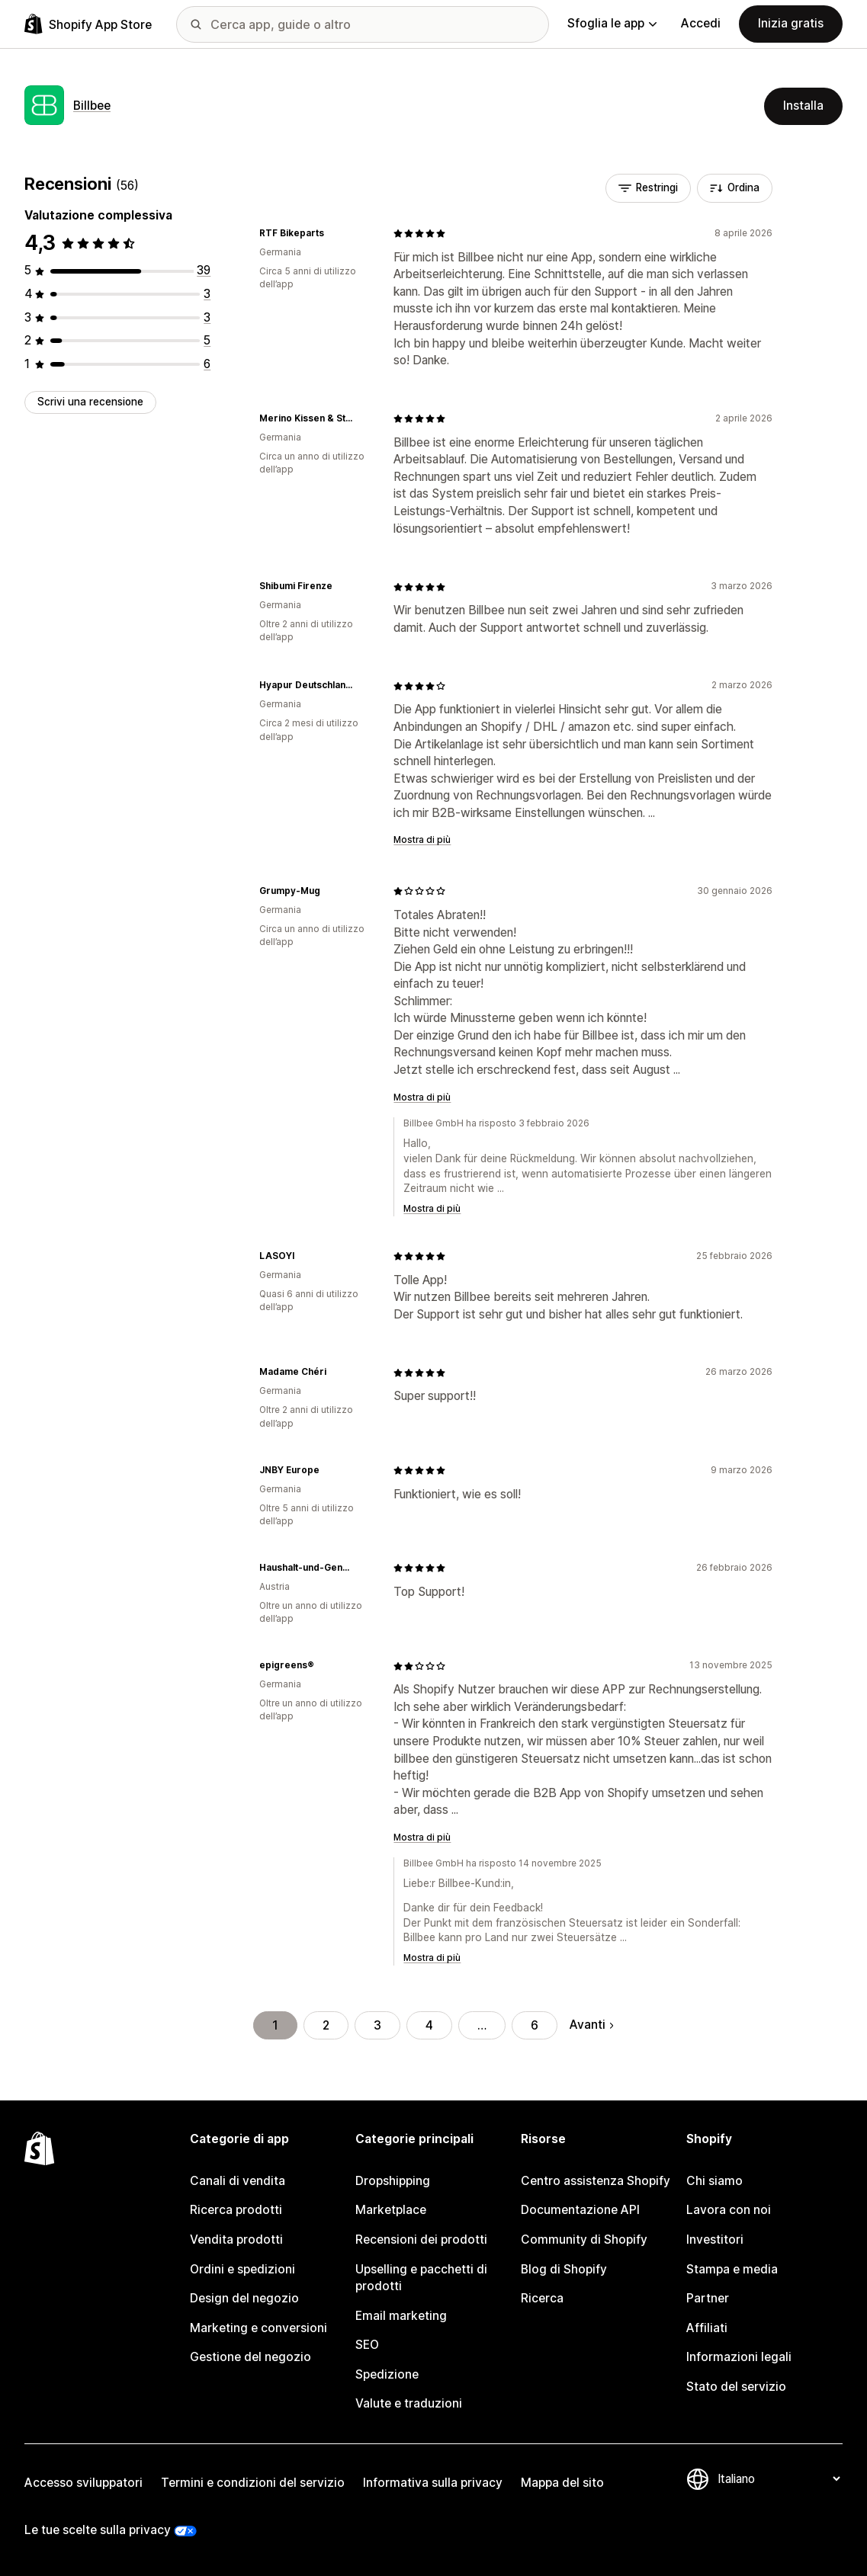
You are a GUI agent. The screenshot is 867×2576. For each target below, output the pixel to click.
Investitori (714, 2239)
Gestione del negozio (250, 2357)
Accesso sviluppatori (83, 2482)
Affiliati (706, 2328)
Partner (707, 2298)
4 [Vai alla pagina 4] (429, 2025)
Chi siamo (714, 2181)
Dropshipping (392, 2181)
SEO (367, 2344)
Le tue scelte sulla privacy (97, 2530)
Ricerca (542, 2298)
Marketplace (390, 2210)
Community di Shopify (584, 2239)
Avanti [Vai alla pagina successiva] (591, 2024)
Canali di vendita (237, 2181)
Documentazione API (580, 2210)
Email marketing (401, 2315)
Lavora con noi (728, 2210)
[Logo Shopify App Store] (88, 24)
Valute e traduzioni (408, 2403)
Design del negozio (244, 2298)
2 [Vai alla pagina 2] (326, 2025)
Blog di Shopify (564, 2269)
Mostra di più (422, 840)
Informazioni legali (739, 2357)
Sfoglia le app (612, 23)
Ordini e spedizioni (242, 2269)
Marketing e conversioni (258, 2328)
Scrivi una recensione (90, 402)
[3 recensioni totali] (207, 294)
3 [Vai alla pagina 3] (377, 2025)
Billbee (92, 105)
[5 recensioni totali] (207, 340)
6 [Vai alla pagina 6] (534, 2025)
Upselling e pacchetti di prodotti (421, 2278)
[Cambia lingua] (778, 2479)
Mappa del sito (562, 2482)
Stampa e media (732, 2269)
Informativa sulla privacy (433, 2482)
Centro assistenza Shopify (595, 2181)
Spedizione (387, 2374)
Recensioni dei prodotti (421, 2239)
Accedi (701, 23)
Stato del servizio (736, 2386)
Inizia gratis (791, 23)
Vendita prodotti (236, 2239)
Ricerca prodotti (236, 2210)
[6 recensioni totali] (207, 364)
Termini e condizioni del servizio (253, 2482)
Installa (803, 105)
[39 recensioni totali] (203, 270)
